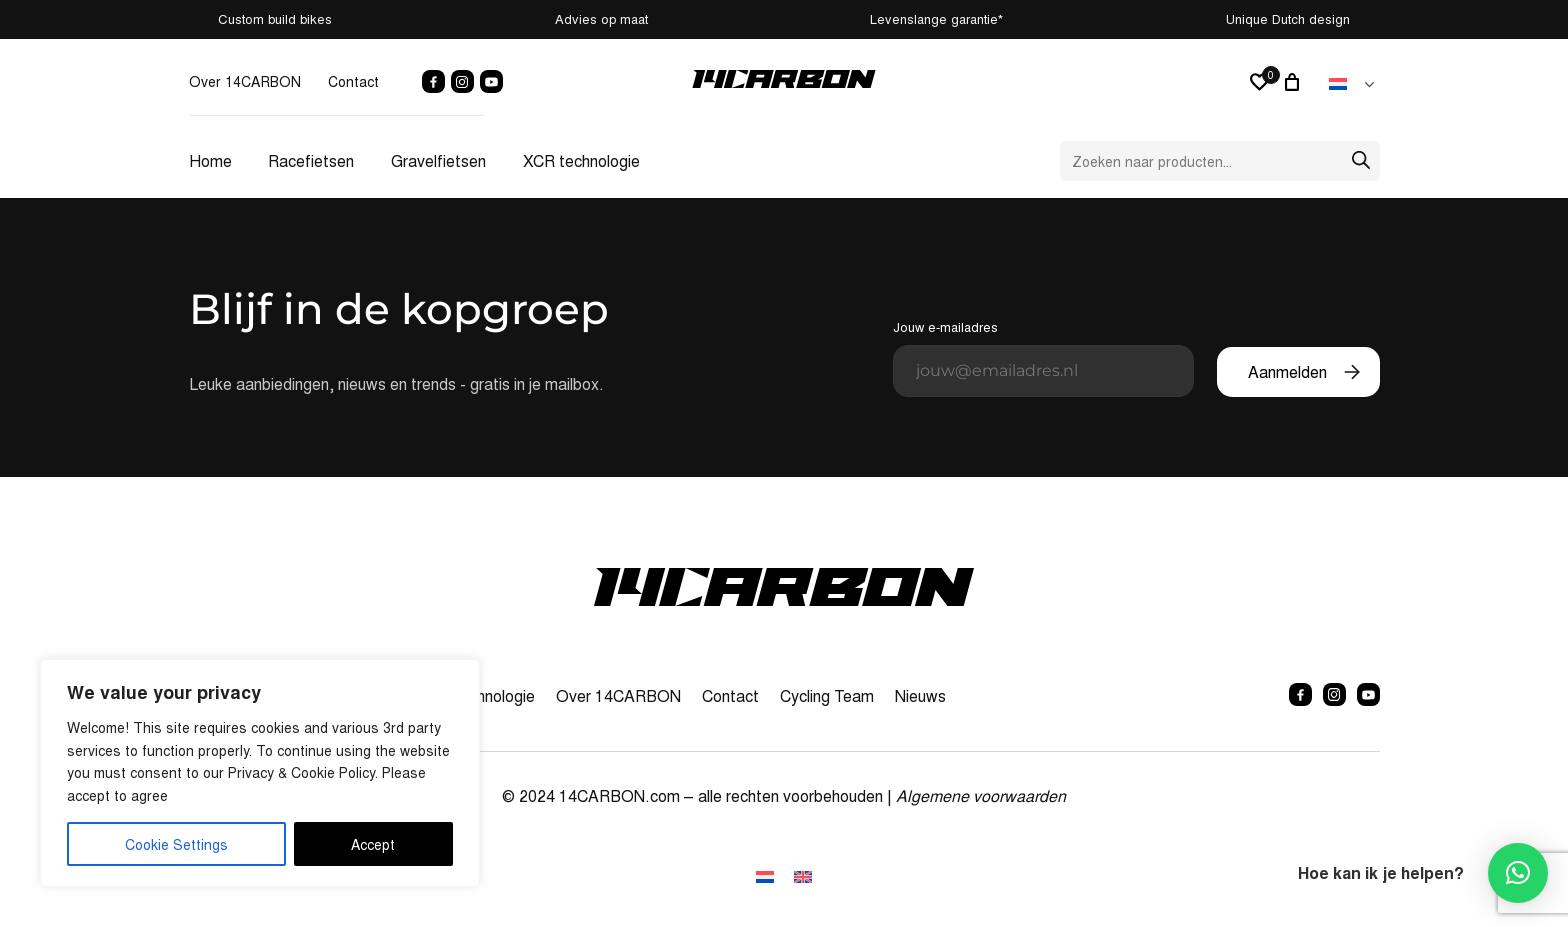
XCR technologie (581, 160)
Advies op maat (601, 18)
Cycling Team (827, 695)
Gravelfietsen (438, 160)
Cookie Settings (176, 844)
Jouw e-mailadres (1043, 357)
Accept (373, 844)
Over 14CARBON (245, 81)
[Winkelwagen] (1295, 82)
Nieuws (920, 695)
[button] (1518, 873)
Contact (353, 81)
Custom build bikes (275, 18)
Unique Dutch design (1288, 18)
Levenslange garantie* (936, 18)
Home (210, 160)
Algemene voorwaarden (981, 795)
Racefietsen (311, 160)
